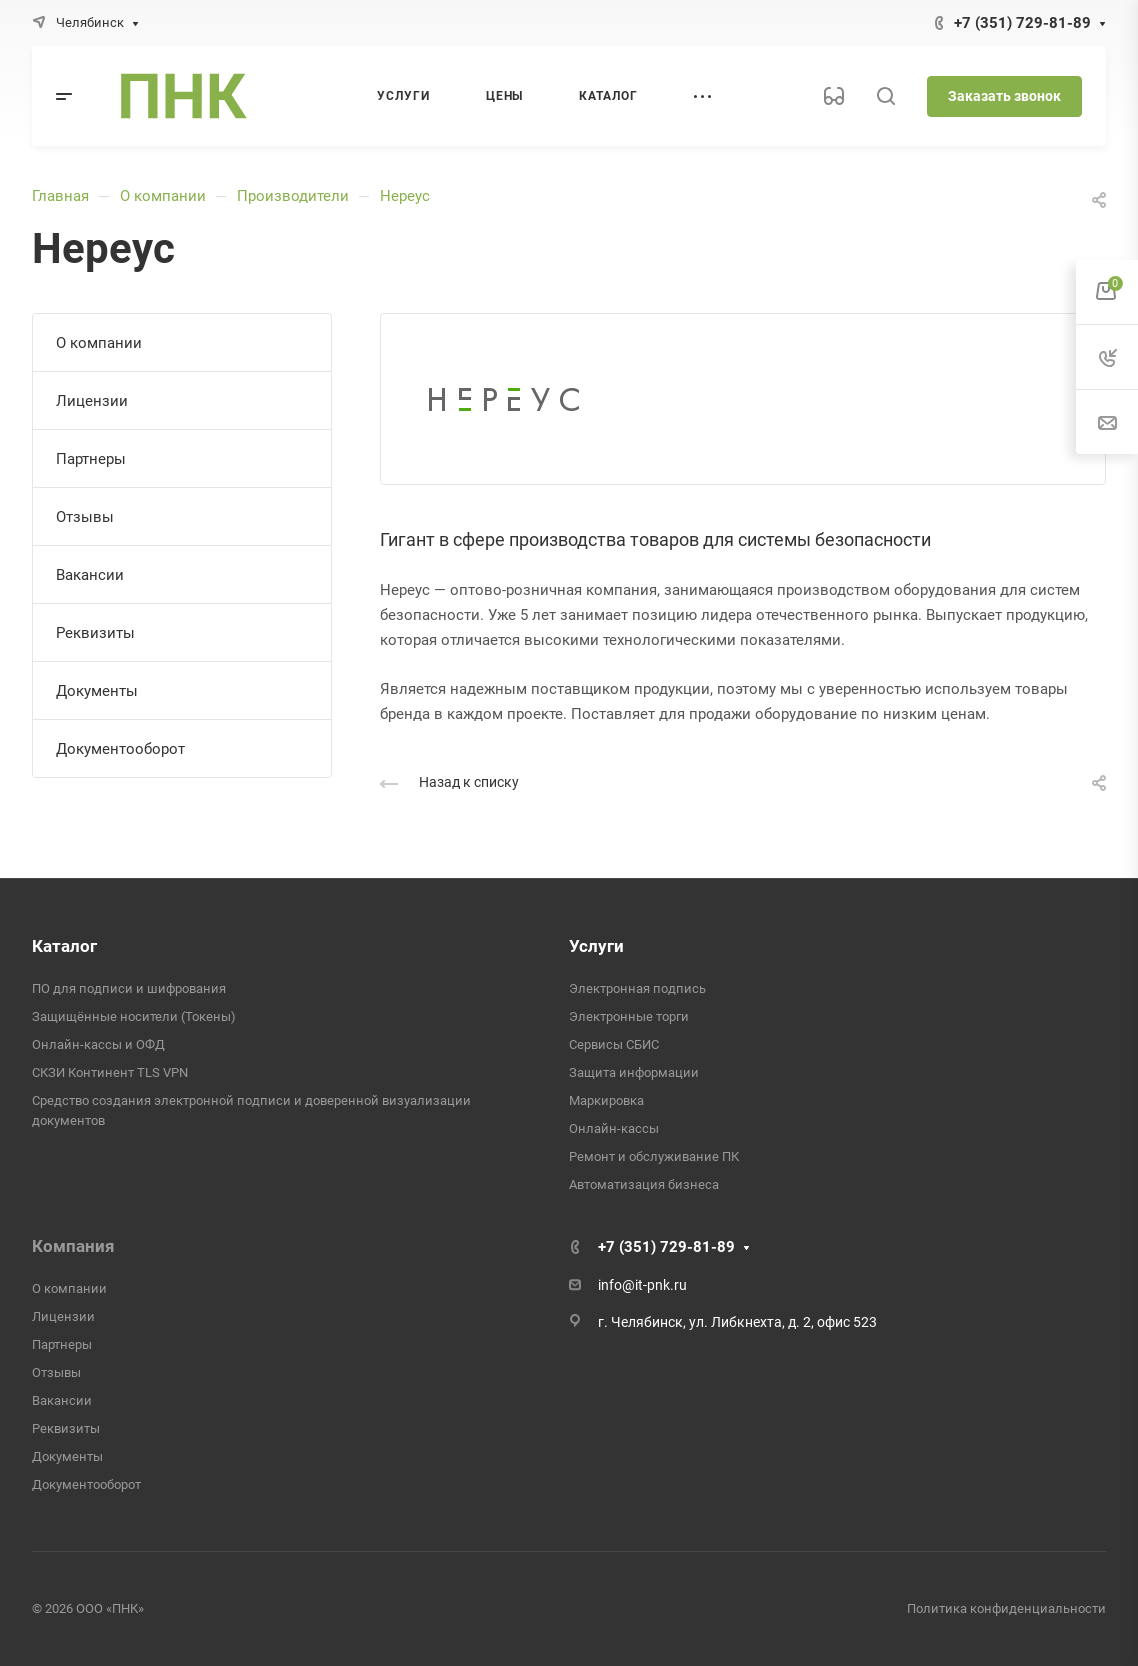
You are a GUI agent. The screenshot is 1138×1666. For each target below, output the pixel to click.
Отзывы (85, 517)
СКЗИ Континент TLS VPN (110, 1072)
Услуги (596, 946)
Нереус (405, 196)
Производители (293, 196)
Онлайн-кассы (614, 1128)
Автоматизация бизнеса (644, 1184)
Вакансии (90, 575)
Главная (60, 196)
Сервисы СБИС (614, 1044)
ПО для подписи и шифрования (129, 988)
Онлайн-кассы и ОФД (98, 1044)
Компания (73, 1246)
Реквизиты (95, 633)
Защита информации (634, 1072)
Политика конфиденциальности (1006, 1608)
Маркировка (606, 1100)
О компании (163, 196)
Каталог (64, 946)
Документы (97, 691)
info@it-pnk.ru (642, 1285)
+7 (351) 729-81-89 (1022, 23)
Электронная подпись (637, 988)
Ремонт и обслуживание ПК (654, 1156)
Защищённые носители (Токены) (134, 1016)
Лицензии (92, 401)
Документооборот (120, 749)
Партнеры (91, 459)
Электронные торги (629, 1016)
